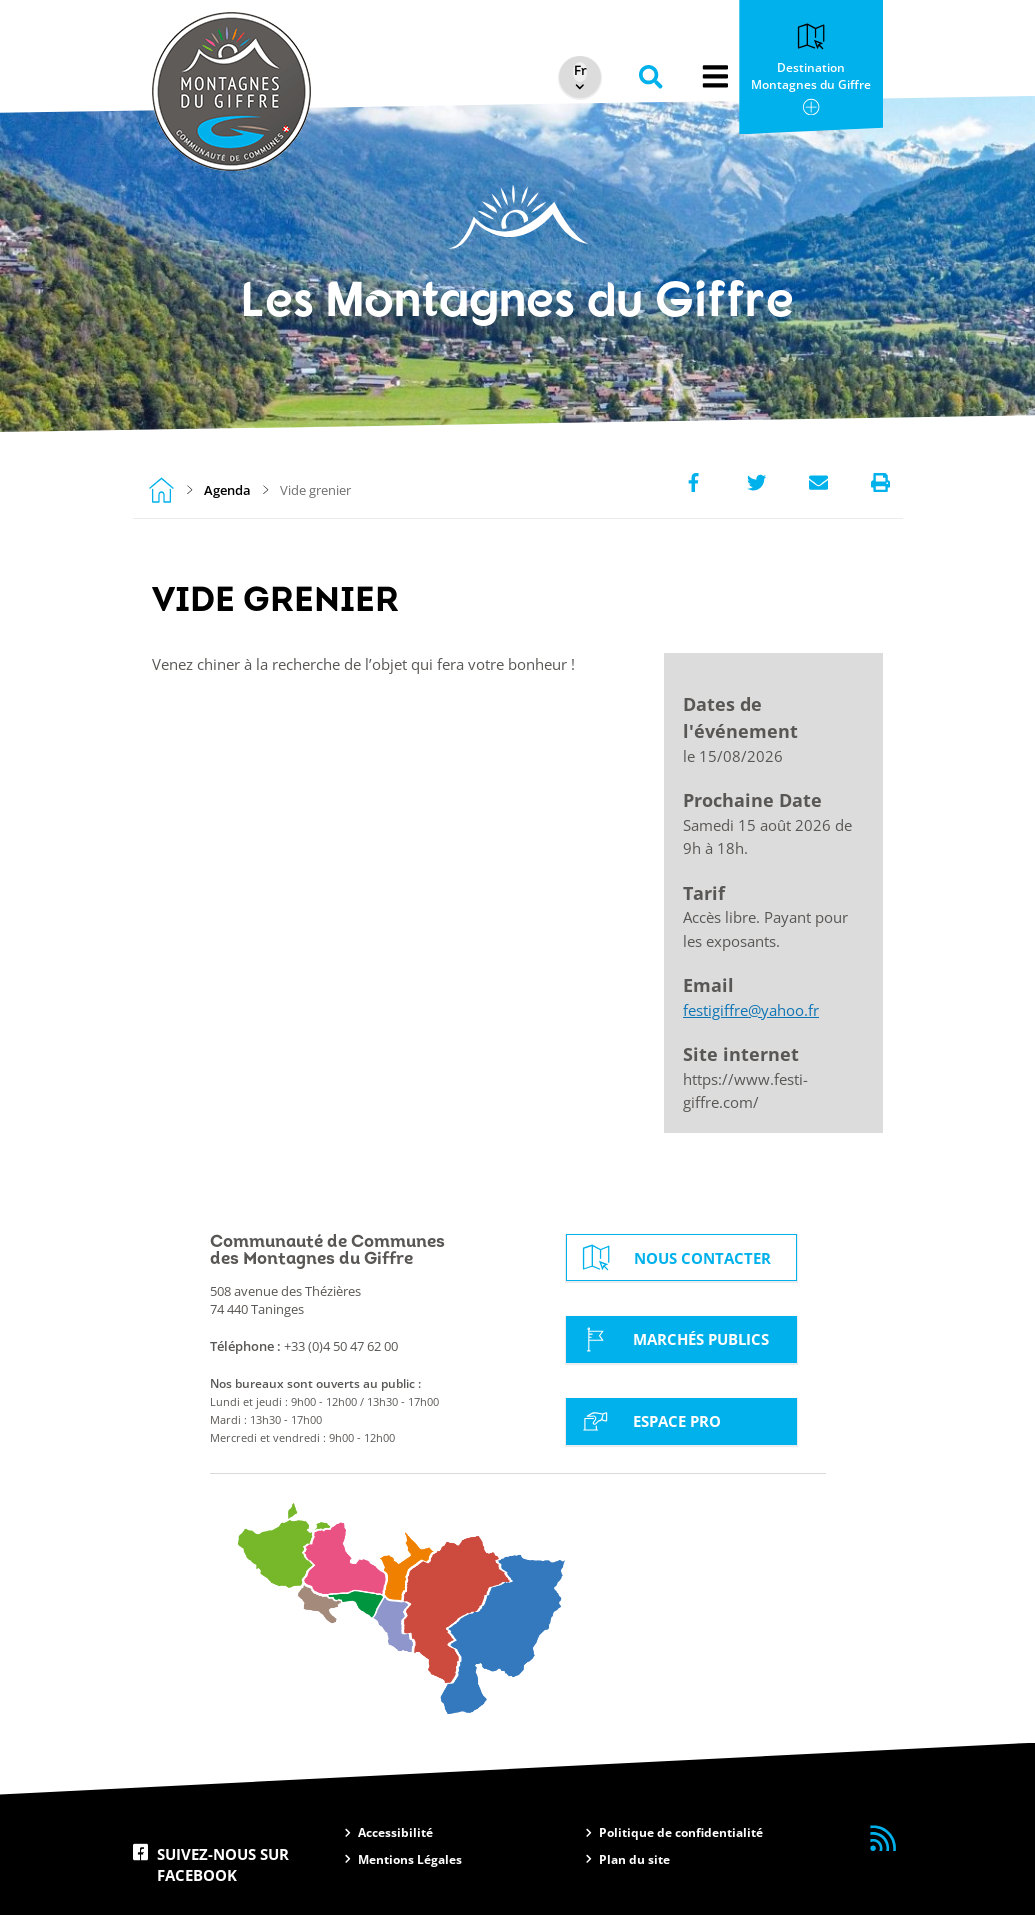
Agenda (227, 490)
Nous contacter (674, 1257)
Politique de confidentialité (681, 1832)
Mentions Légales (410, 1859)
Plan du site (634, 1859)
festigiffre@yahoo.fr (751, 1010)
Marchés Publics (673, 1339)
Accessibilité (395, 1832)
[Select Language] (578, 71)
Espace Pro (649, 1421)
